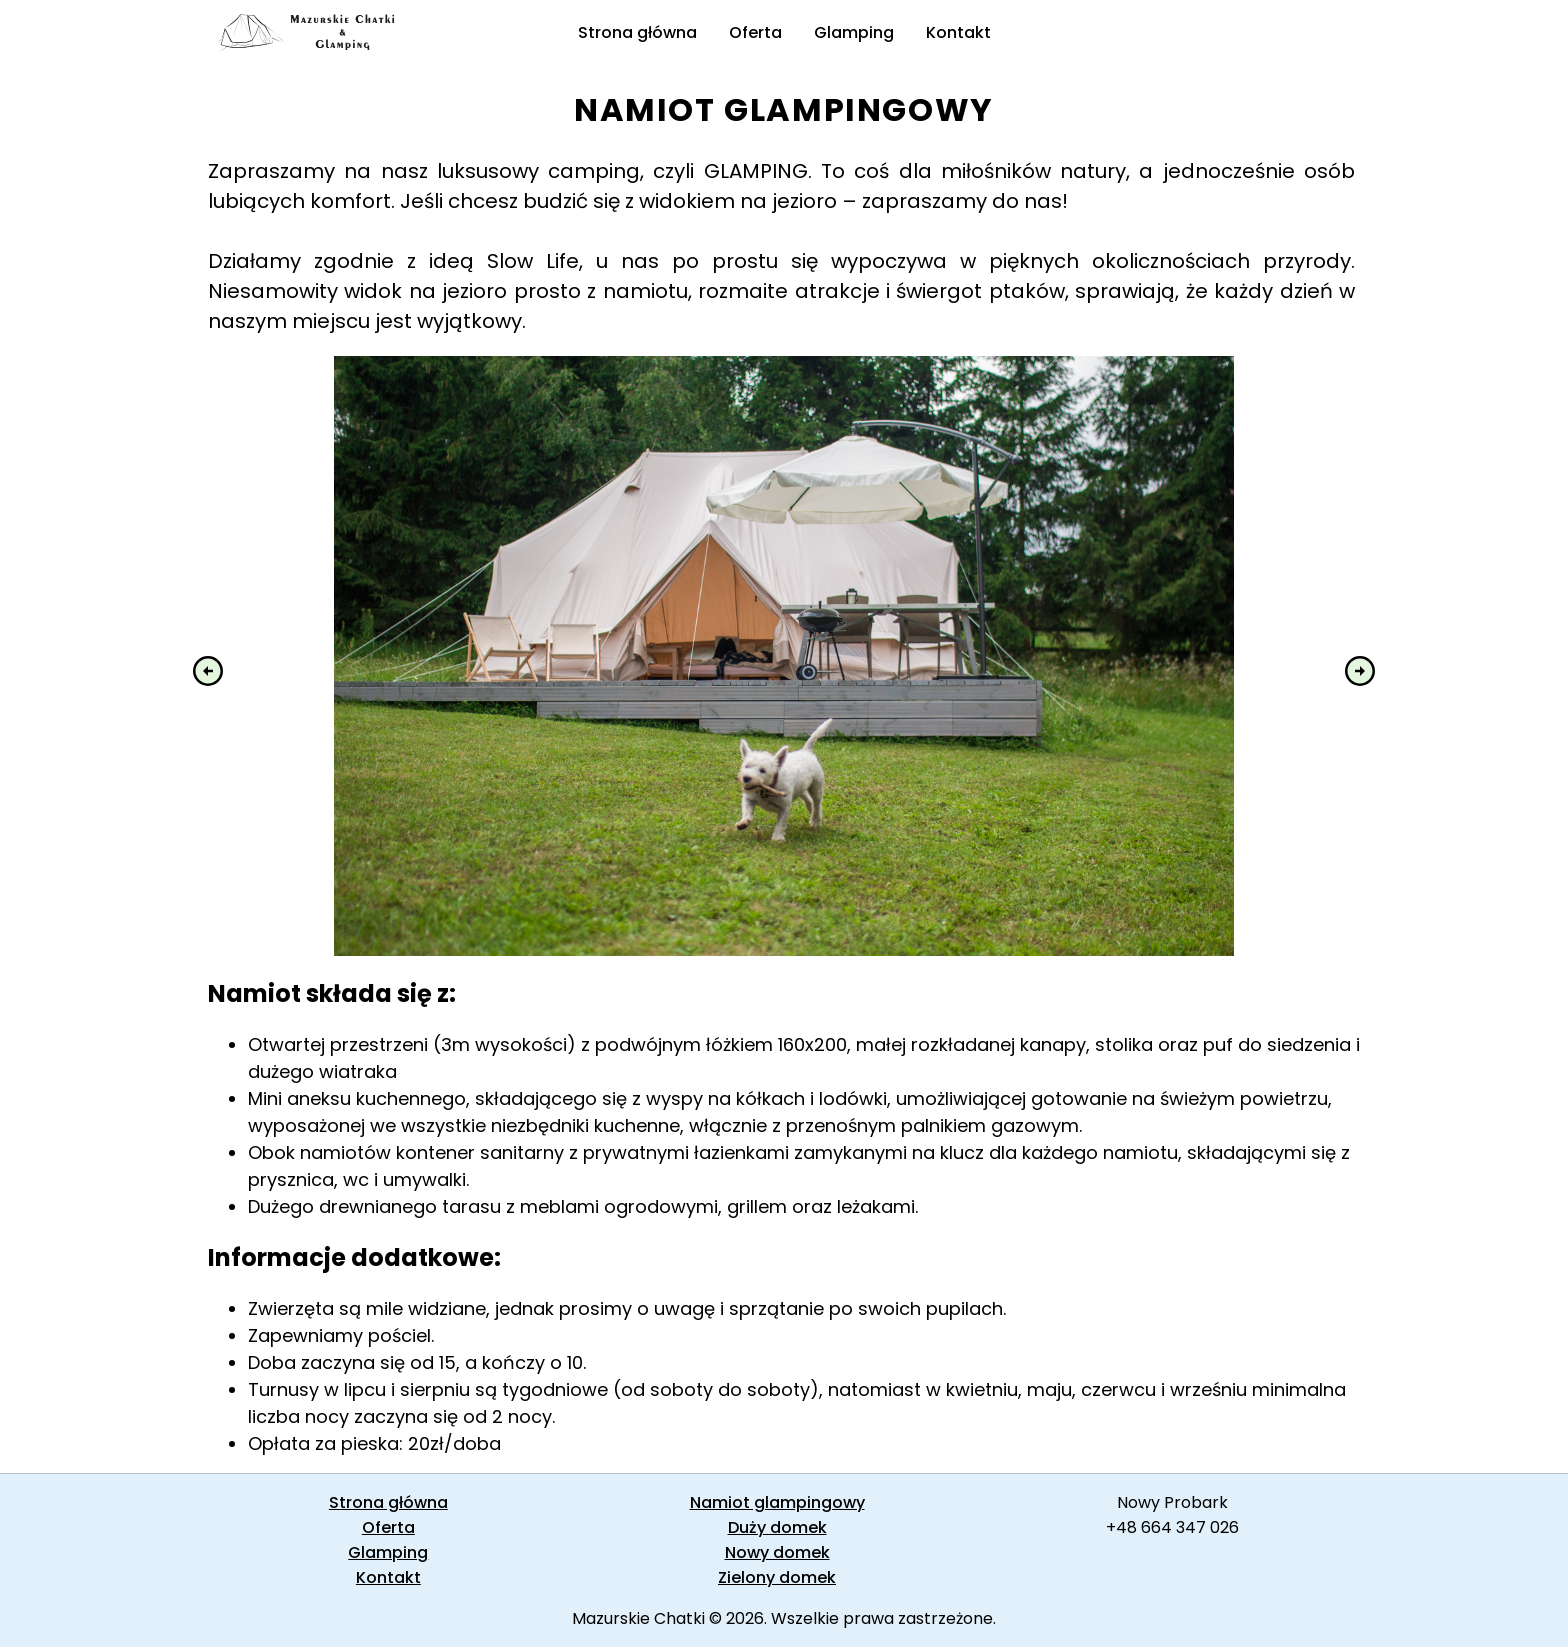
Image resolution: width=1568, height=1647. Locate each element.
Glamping (854, 32)
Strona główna (637, 32)
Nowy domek (777, 1552)
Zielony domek (777, 1577)
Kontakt (958, 32)
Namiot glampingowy (777, 1502)
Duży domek (777, 1527)
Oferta (755, 32)
